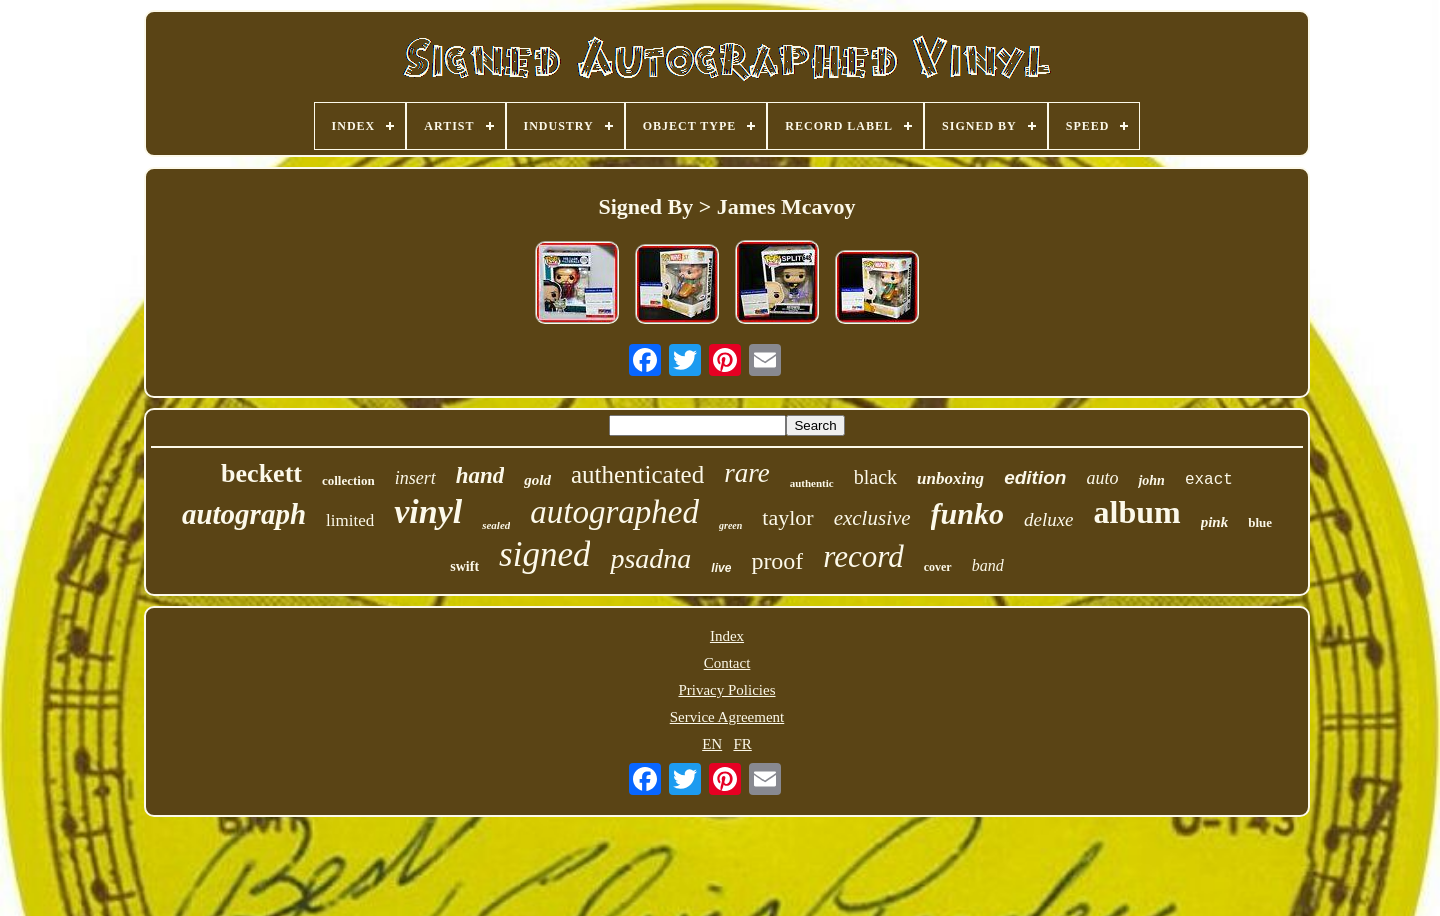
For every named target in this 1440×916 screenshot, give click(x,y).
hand (480, 475)
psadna (650, 558)
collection (348, 480)
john (1151, 480)
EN (712, 744)
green (730, 525)
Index (727, 636)
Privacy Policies (726, 690)
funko (967, 513)
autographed (614, 512)
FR (742, 744)
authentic (812, 483)
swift (464, 566)
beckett (261, 473)
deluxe (1049, 519)
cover (938, 567)
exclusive (872, 518)
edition (1035, 477)
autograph (244, 514)
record (863, 556)
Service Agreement (727, 717)
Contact (727, 663)
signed (544, 554)
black (875, 477)
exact (1209, 480)
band (988, 565)
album (1137, 512)
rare (747, 473)
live (721, 568)
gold (537, 480)
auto (1102, 478)
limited (350, 520)
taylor (787, 517)
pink (1215, 522)
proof (777, 561)
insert (415, 478)
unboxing (950, 478)
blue (1260, 522)
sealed (496, 525)
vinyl (428, 511)
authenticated (637, 474)
